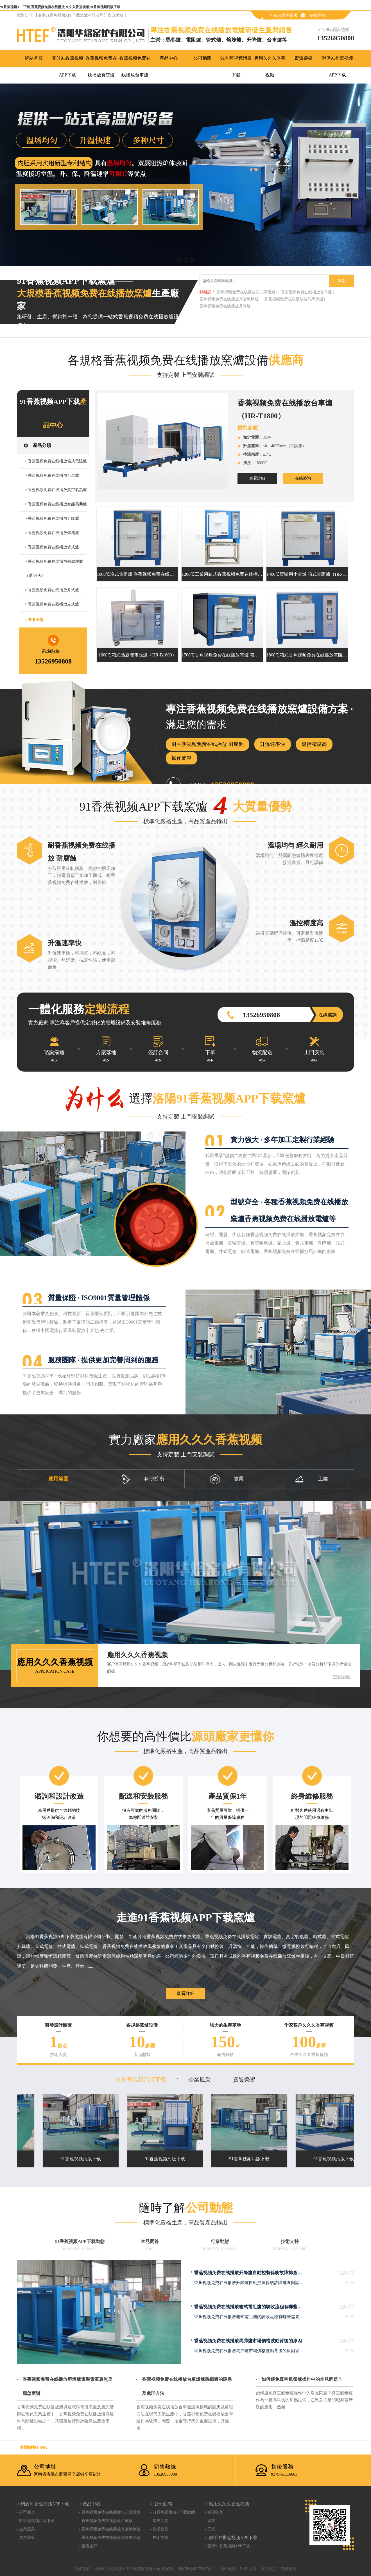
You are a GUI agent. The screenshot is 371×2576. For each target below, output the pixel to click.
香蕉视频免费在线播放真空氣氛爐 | (230, 299)
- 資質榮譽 (26, 2537)
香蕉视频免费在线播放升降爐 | (226, 306)
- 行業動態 (159, 2529)
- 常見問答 (159, 2521)
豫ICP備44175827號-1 (196, 2569)
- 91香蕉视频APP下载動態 (172, 2512)
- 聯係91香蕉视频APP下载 (227, 2546)
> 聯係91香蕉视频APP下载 (231, 2537)
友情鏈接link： (33, 2447)
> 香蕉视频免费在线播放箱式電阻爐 (56, 461)
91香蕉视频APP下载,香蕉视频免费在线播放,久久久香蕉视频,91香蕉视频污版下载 (60, 7)
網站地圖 (228, 2569)
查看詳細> (342, 1677)
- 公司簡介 (26, 2512)
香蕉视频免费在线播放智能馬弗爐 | (294, 299)
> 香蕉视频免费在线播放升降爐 (52, 518)
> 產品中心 (90, 2503)
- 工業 (210, 2529)
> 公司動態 (161, 2503)
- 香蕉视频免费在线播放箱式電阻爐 (109, 2512)
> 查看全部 (34, 620)
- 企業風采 (26, 2529)
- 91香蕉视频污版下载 (36, 2521)
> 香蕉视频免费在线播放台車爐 (52, 475)
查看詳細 (257, 478)
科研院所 (142, 1479)
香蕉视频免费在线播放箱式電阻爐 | (246, 292)
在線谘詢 (317, 15)
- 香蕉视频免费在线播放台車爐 (105, 2521)
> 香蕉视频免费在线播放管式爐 (52, 547)
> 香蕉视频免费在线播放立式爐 (52, 604)
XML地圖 (248, 2569)
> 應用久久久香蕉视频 (227, 2503)
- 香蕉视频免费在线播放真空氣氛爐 (109, 2529)
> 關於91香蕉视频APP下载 (43, 2503)
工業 (311, 1479)
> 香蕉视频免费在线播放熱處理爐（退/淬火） (54, 568)
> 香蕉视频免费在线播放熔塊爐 (52, 533)
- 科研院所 (214, 2512)
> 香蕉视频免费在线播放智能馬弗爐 (56, 504)
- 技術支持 (159, 2537)
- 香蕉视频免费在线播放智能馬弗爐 (109, 2537)
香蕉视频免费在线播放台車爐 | (307, 292)
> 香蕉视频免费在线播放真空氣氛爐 (56, 490)
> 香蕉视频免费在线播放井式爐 (52, 590)
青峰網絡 (289, 2569)
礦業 (227, 1479)
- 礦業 (210, 2521)
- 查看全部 (88, 2546)
